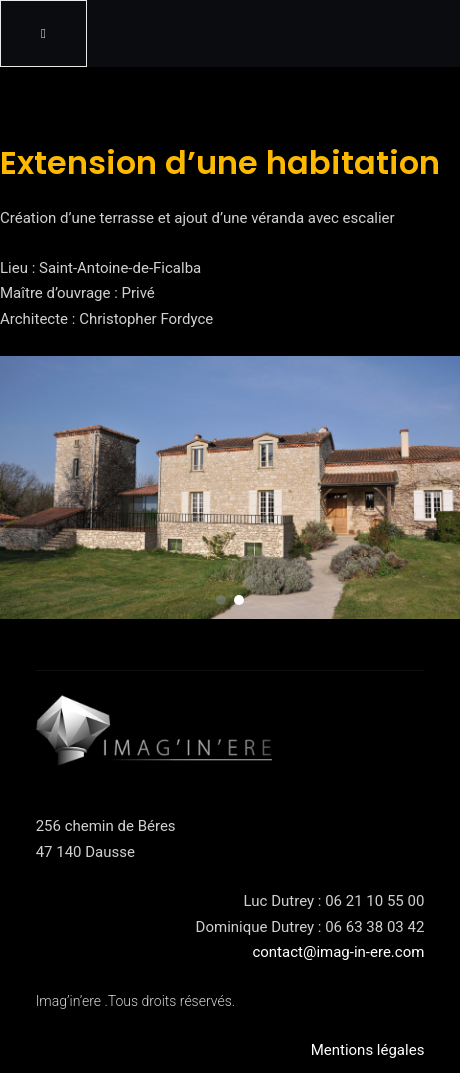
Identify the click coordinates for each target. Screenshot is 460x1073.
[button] (221, 600)
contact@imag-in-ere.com (338, 952)
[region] (230, 487)
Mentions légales (368, 1050)
